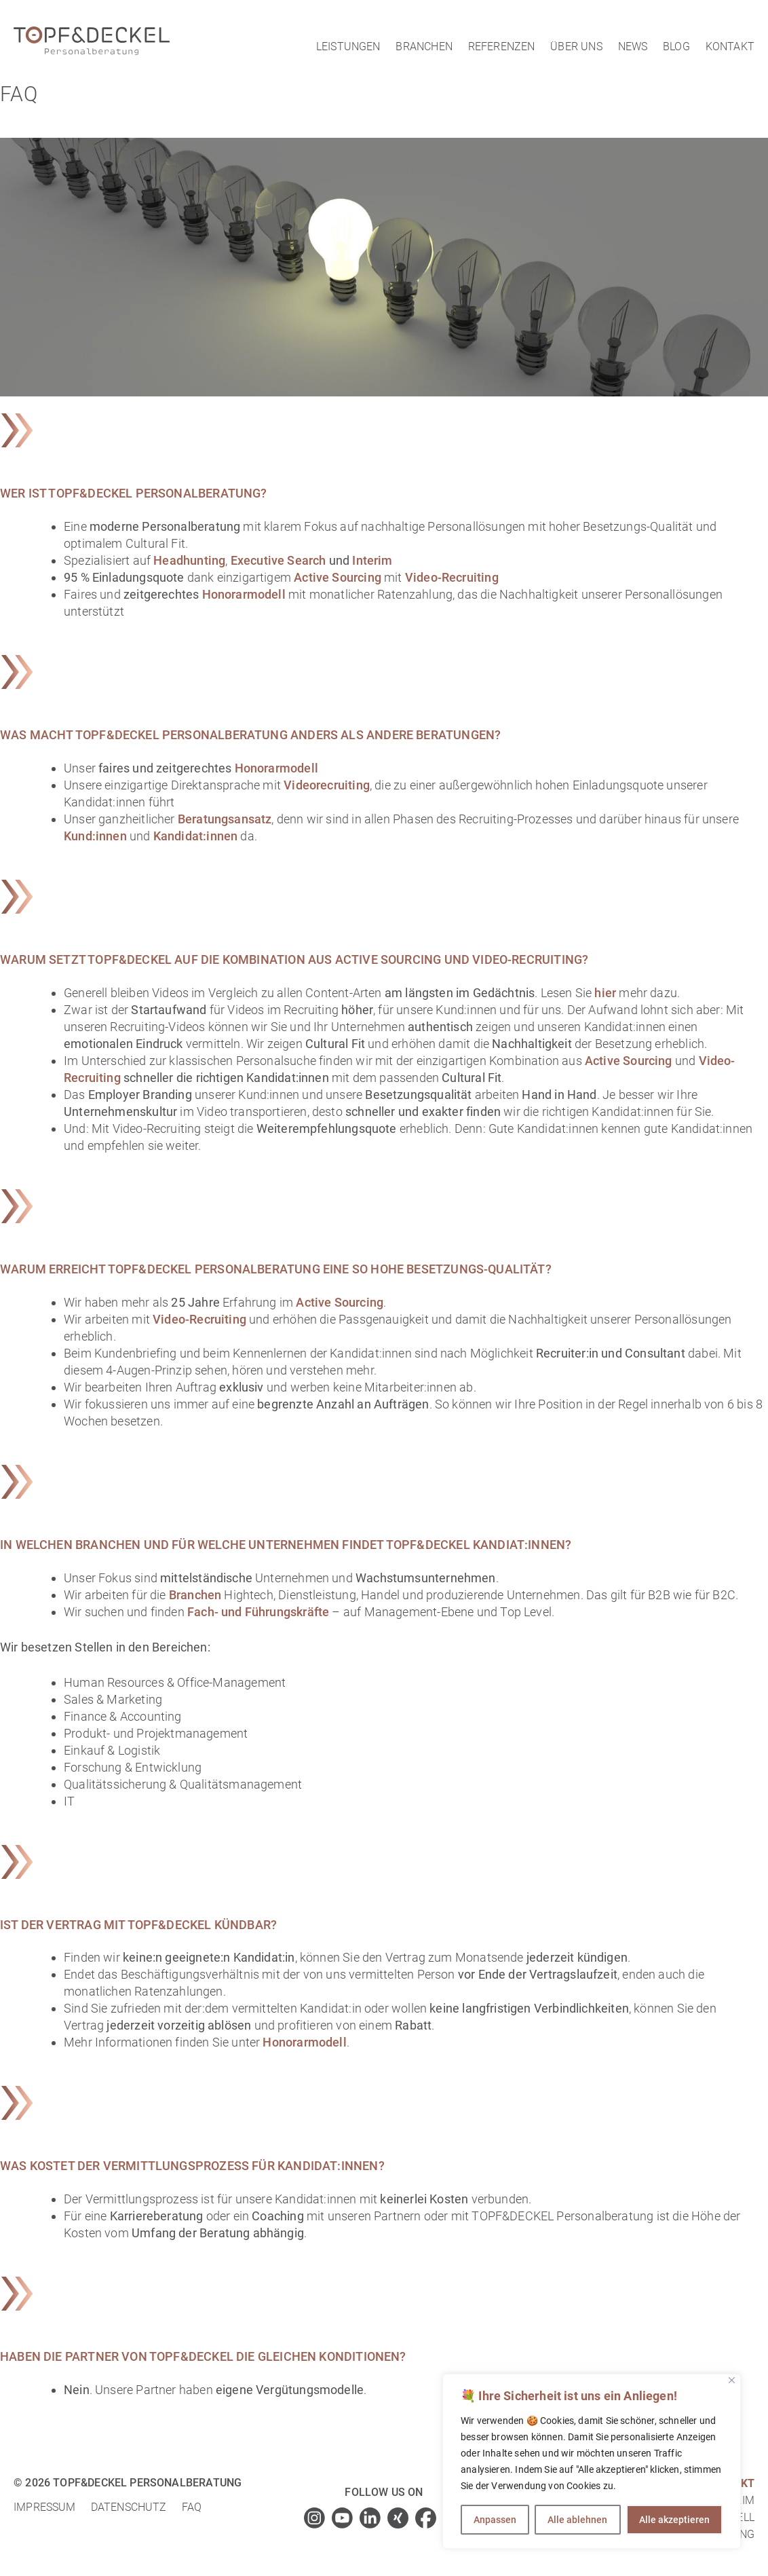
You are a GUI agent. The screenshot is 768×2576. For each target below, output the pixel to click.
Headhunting (189, 560)
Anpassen (495, 2519)
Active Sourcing (337, 577)
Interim (372, 560)
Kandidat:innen (195, 836)
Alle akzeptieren (674, 2519)
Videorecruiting (327, 785)
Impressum (45, 2507)
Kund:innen (95, 836)
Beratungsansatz (225, 819)
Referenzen (501, 46)
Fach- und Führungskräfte (258, 1612)
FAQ (192, 2507)
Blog (676, 46)
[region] (591, 2461)
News (633, 46)
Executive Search (278, 560)
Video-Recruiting (450, 577)
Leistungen (348, 46)
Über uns (576, 46)
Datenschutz (129, 2507)
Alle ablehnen (577, 2519)
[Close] (732, 2380)
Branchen (424, 46)
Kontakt (730, 46)
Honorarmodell (244, 594)
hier (605, 993)
